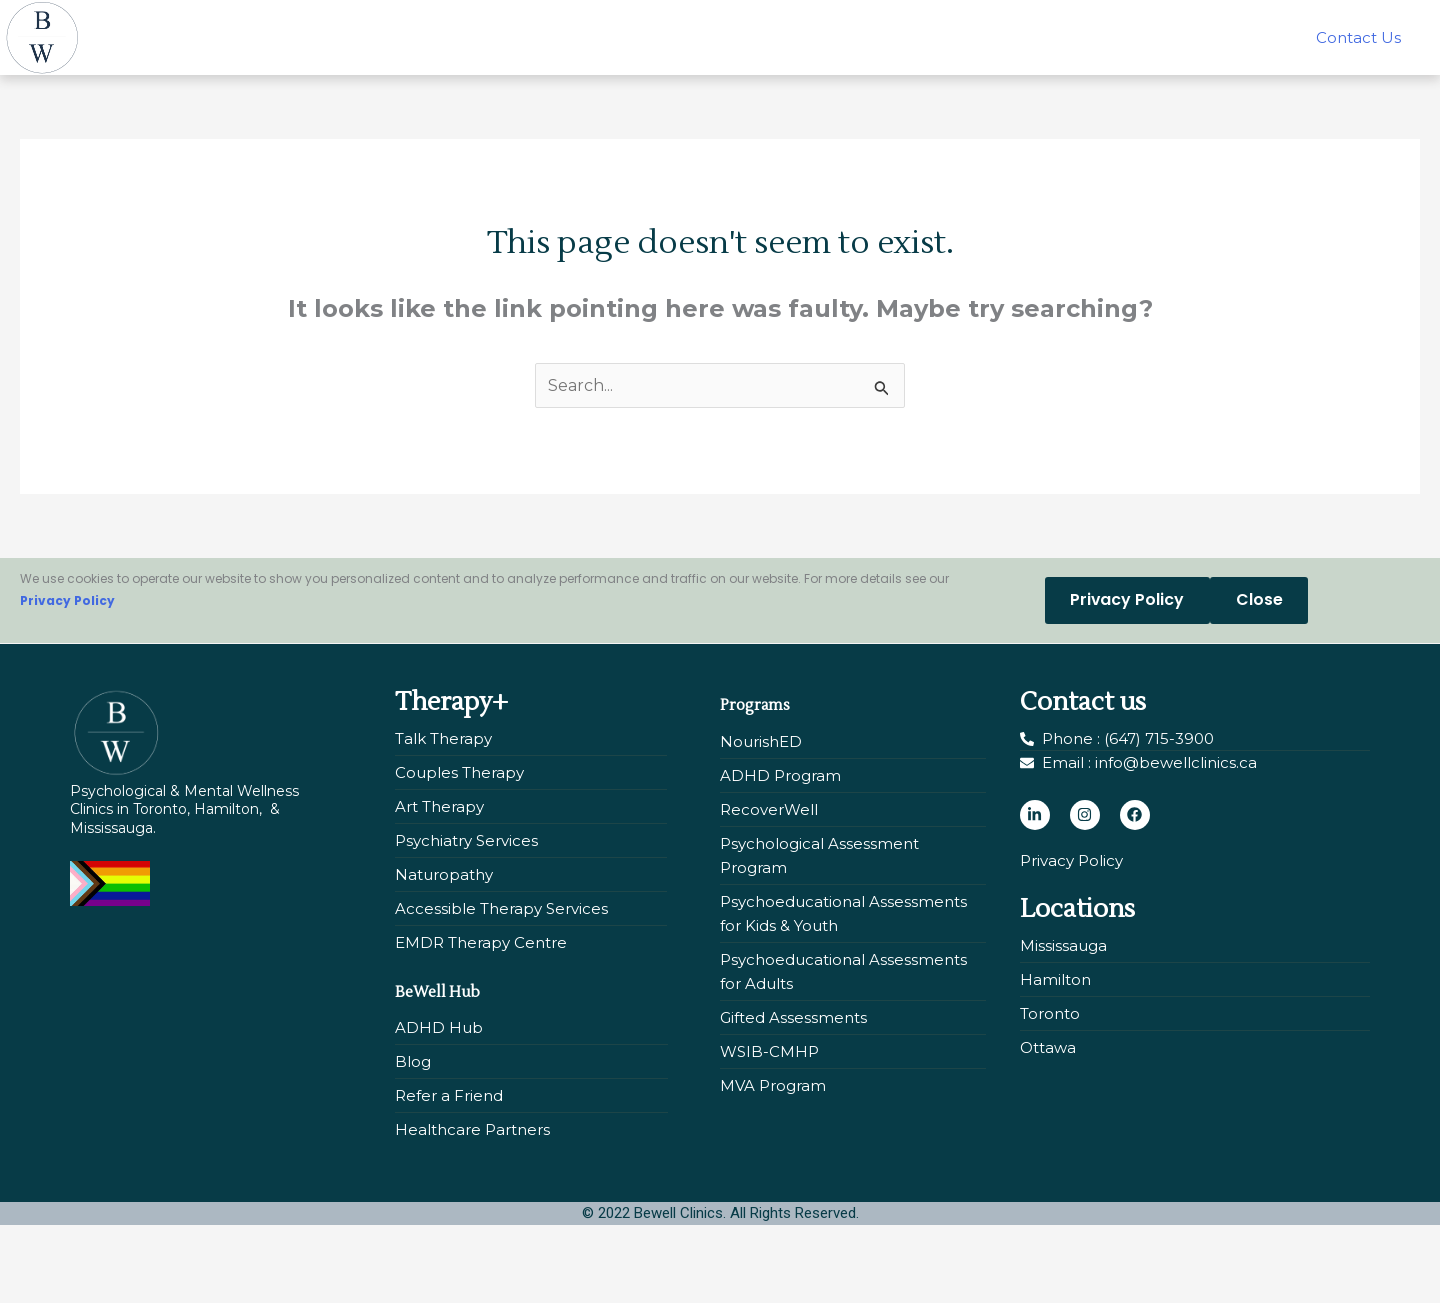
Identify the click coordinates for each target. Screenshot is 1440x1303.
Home (181, 22)
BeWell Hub (1306, 22)
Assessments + (427, 22)
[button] (283, 23)
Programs (776, 720)
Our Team (909, 22)
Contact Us (762, 68)
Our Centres (1159, 22)
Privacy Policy (67, 618)
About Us (1025, 22)
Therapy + (283, 22)
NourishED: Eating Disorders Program (680, 22)
